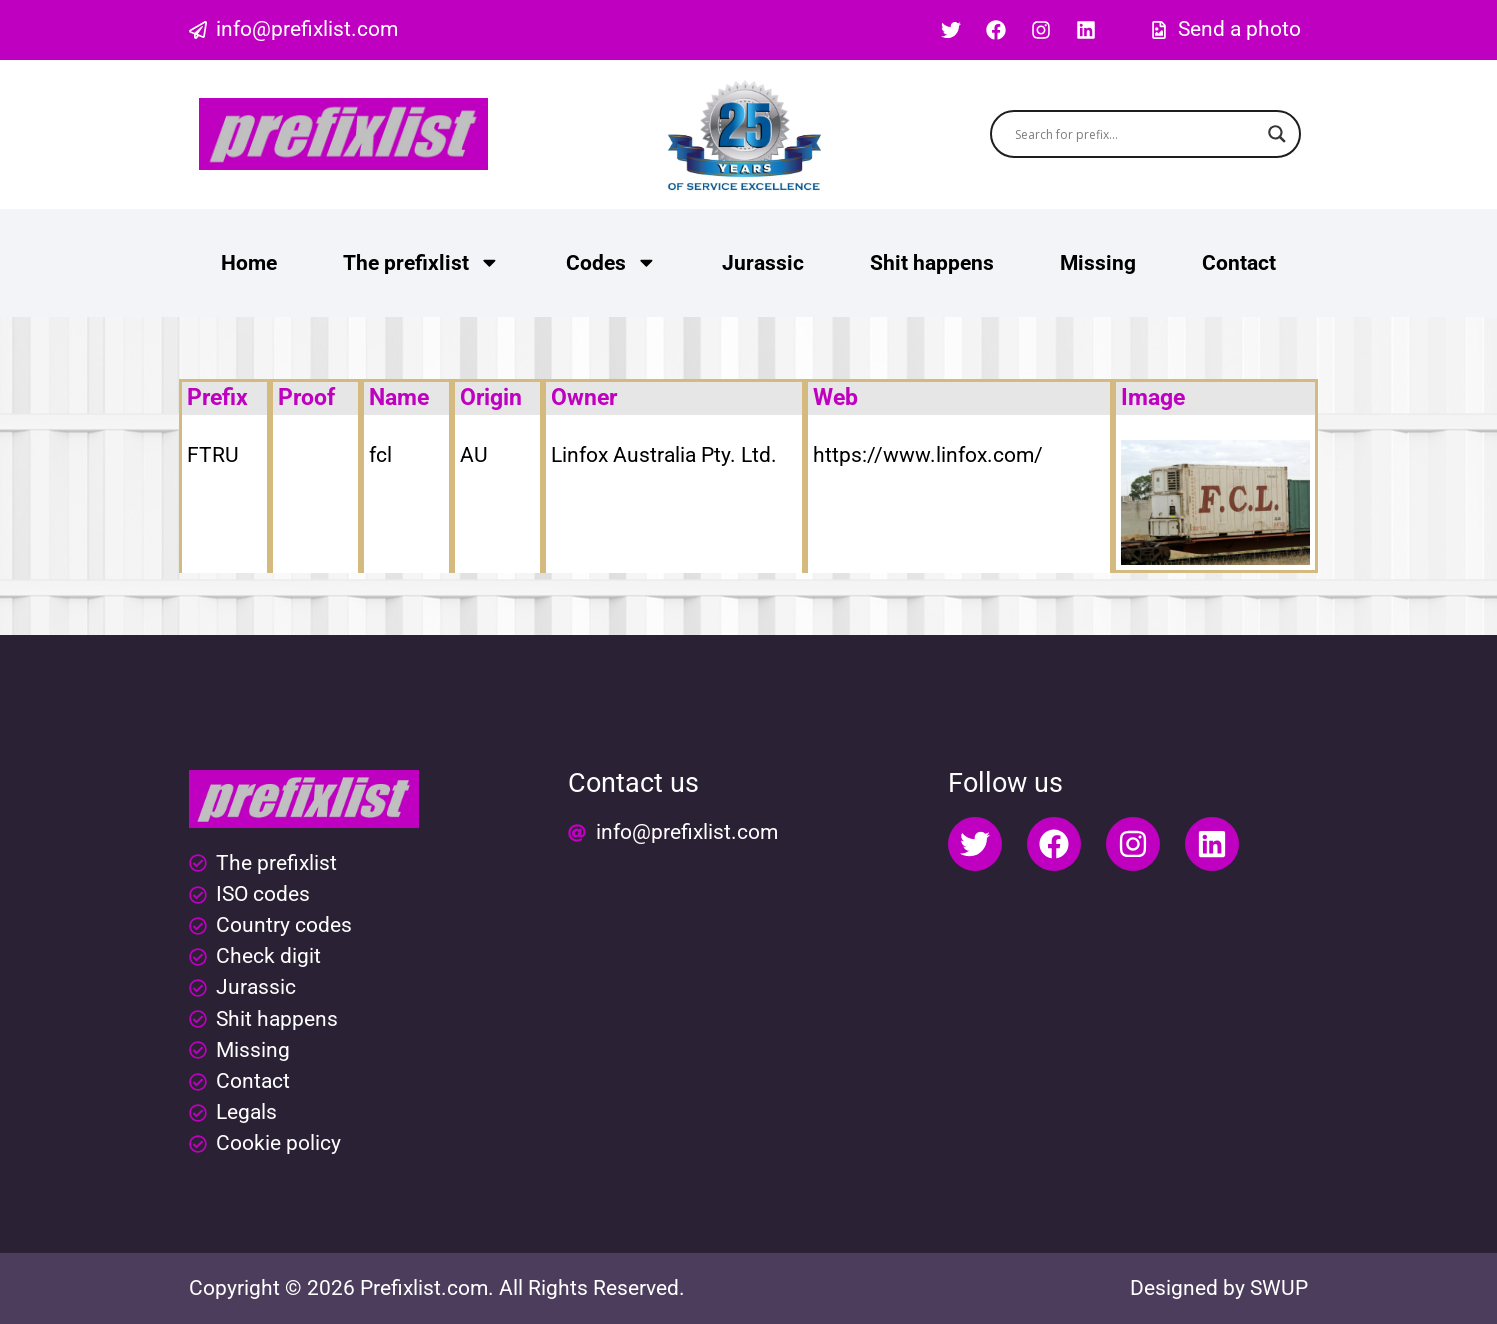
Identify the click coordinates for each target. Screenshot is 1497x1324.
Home (249, 263)
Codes (611, 262)
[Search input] (1136, 134)
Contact (1239, 263)
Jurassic (763, 263)
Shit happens (932, 263)
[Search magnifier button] (1277, 134)
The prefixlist (421, 262)
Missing (1098, 263)
